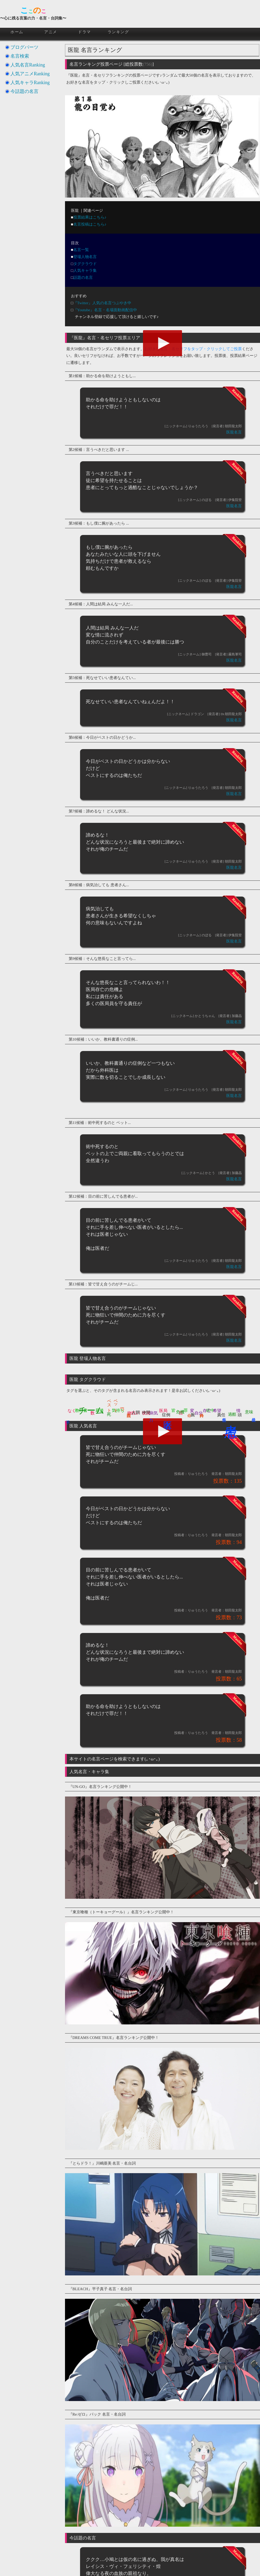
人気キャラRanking (30, 82)
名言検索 (19, 56)
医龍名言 (234, 432)
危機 (180, 1412)
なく (72, 1410)
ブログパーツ (24, 47)
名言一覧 (81, 250)
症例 (166, 1415)
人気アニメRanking (30, 73)
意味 (249, 1412)
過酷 (232, 1414)
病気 (154, 1413)
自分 (198, 1413)
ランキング (118, 32)
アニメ (50, 32)
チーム (91, 1410)
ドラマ (84, 32)
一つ (122, 1408)
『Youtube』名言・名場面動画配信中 (105, 310)
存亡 (207, 1410)
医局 (163, 1410)
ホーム (16, 32)
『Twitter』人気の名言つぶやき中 (102, 303)
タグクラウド (85, 264)
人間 (136, 1412)
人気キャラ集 (85, 270)
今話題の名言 (24, 91)
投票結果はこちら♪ (90, 217)
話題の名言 (83, 277)
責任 (221, 1415)
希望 (217, 1410)
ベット (116, 1403)
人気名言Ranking (27, 64)
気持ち (118, 1410)
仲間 (146, 1412)
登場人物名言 (85, 257)
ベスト (109, 1403)
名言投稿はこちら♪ (90, 224)
